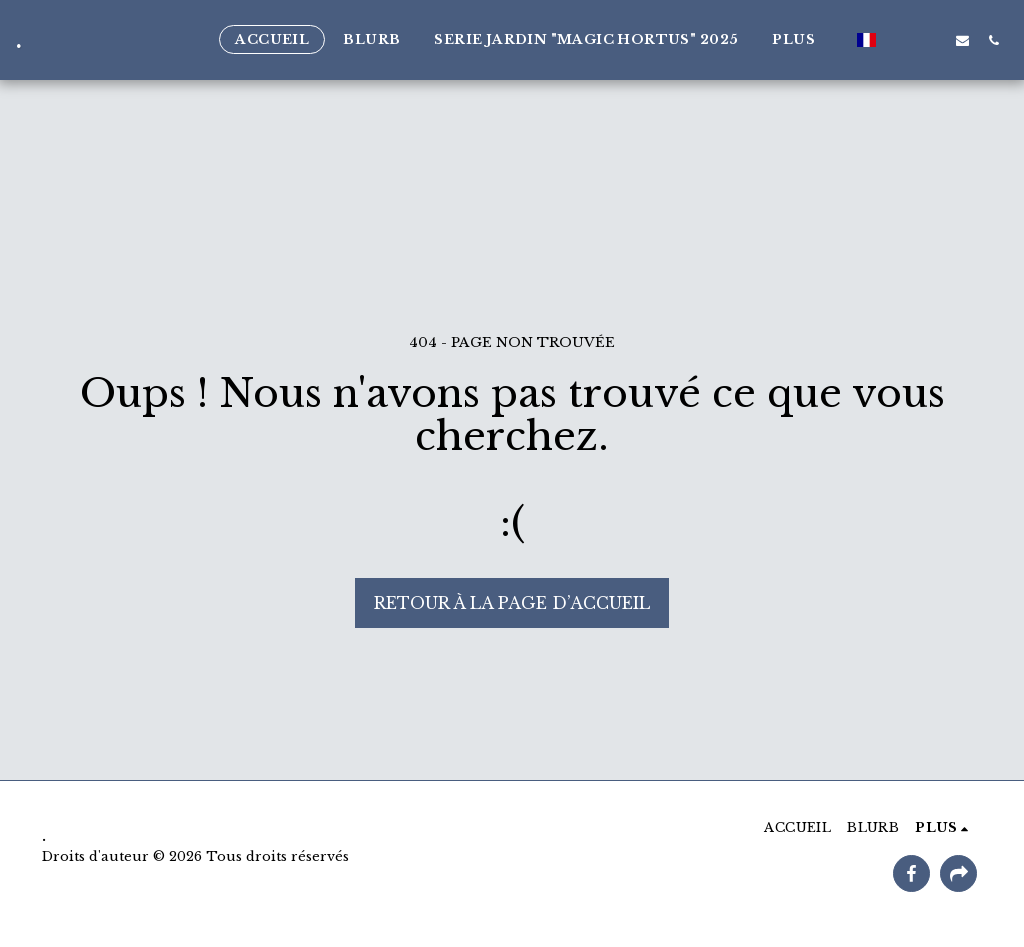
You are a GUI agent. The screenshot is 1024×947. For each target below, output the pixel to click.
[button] (900, 40)
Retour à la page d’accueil (512, 603)
